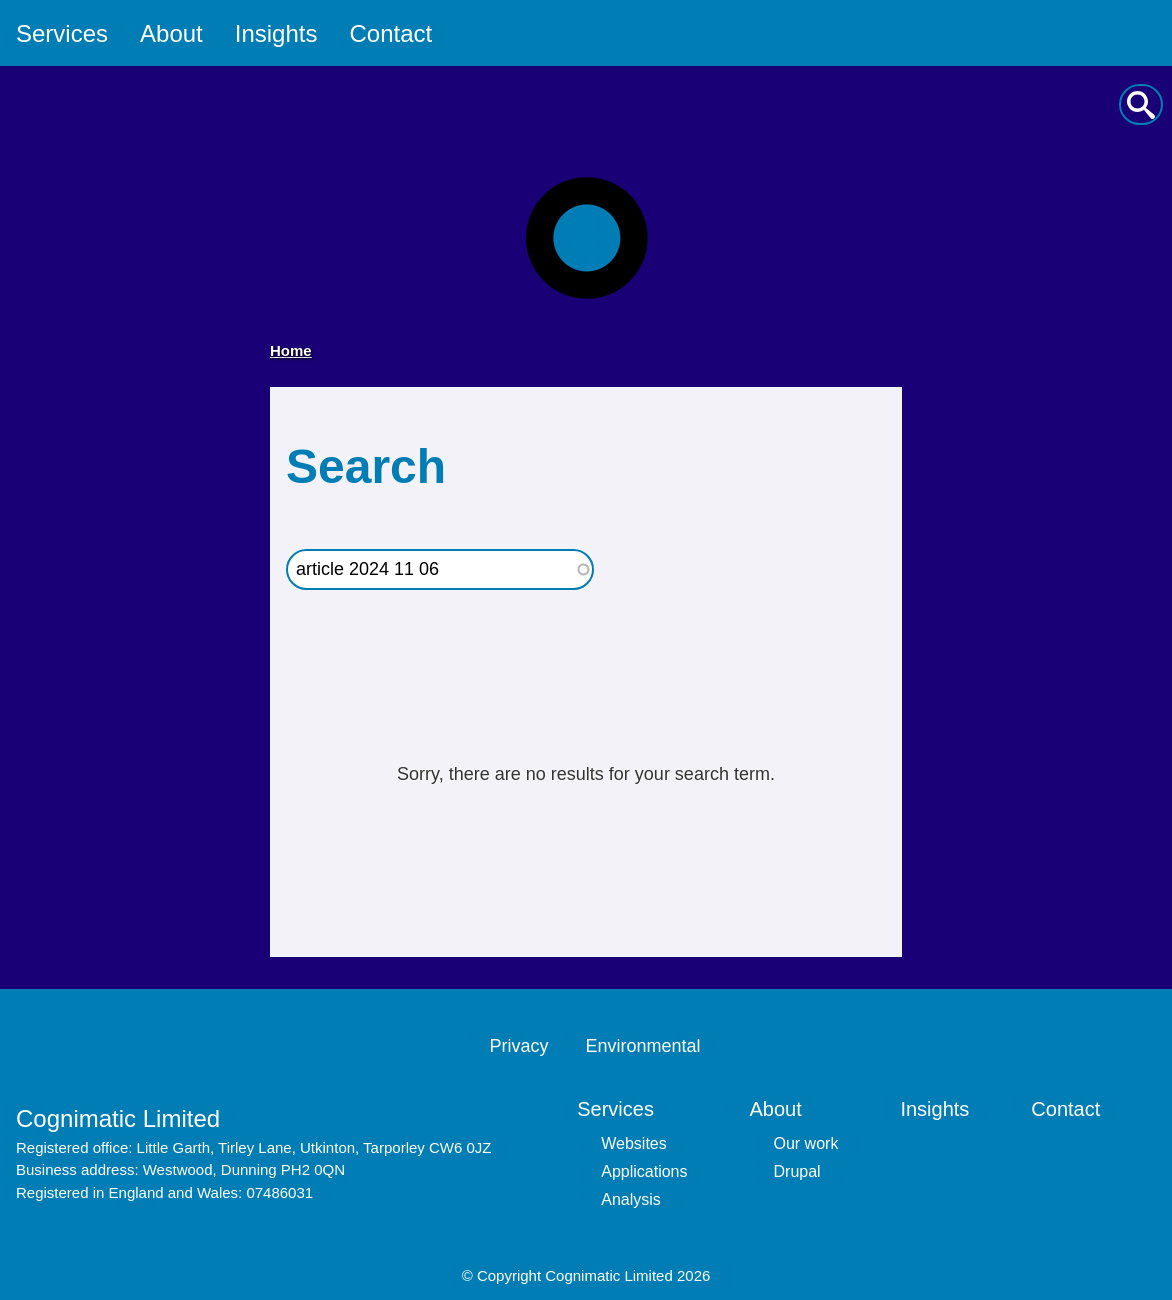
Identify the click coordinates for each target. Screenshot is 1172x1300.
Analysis (631, 1199)
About (171, 33)
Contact (390, 33)
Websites (634, 1143)
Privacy (518, 1046)
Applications (644, 1171)
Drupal (797, 1171)
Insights (276, 33)
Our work (806, 1143)
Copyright (509, 1275)
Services (62, 33)
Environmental (642, 1046)
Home (291, 350)
